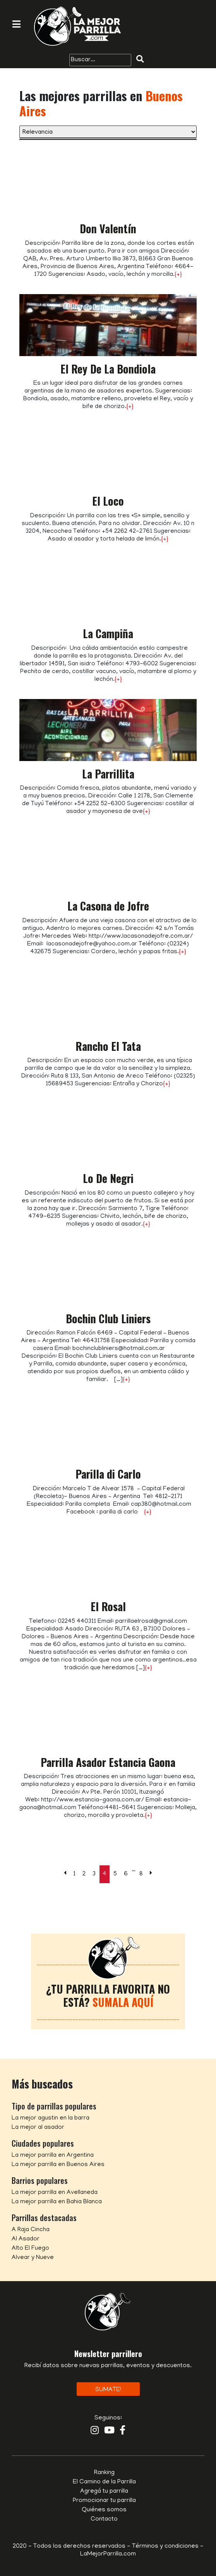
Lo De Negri (108, 1178)
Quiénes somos (104, 2510)
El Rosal (108, 1606)
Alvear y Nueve (33, 2257)
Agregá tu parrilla (104, 2491)
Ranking (104, 2472)
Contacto (104, 2519)
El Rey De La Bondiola (108, 369)
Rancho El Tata (108, 1046)
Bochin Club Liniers (108, 1318)
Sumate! (108, 2390)
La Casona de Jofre (108, 906)
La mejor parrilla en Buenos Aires (58, 2164)
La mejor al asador (38, 2127)
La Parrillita (108, 774)
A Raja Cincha (31, 2229)
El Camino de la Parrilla (104, 2482)
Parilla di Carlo (108, 1474)
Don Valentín (108, 228)
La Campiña (108, 633)
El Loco (108, 501)
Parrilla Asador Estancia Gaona (108, 1762)
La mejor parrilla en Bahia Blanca (57, 2202)
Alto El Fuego (30, 2248)
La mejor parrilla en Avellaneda (55, 2192)
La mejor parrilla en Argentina (53, 2155)
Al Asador (25, 2239)
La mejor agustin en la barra (50, 2118)
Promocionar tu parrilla (104, 2500)
